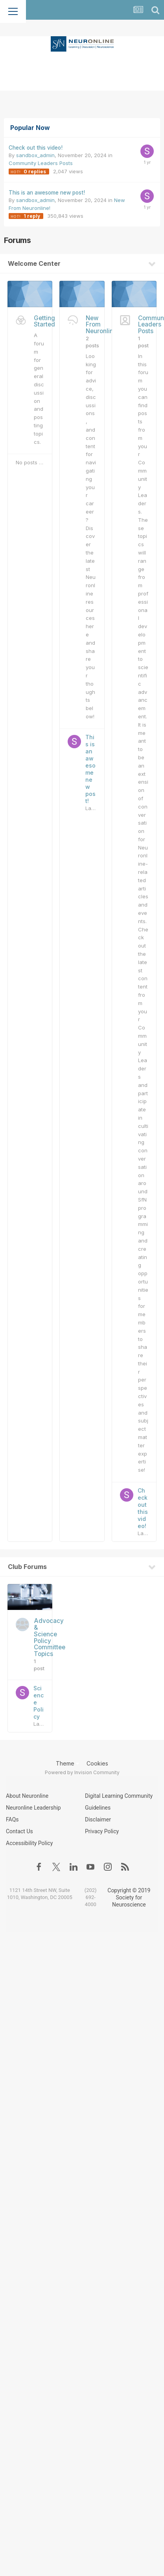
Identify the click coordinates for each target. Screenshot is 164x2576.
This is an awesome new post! (47, 192)
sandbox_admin (35, 155)
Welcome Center (34, 263)
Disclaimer (98, 1819)
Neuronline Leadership (33, 1807)
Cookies (97, 1763)
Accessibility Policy (29, 1843)
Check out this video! (36, 148)
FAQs (12, 1819)
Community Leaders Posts (41, 163)
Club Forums (27, 1567)
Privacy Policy (102, 1831)
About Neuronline (27, 1796)
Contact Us (19, 1831)
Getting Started (44, 321)
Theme (67, 1763)
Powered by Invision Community (82, 1772)
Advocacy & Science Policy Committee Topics (49, 1637)
